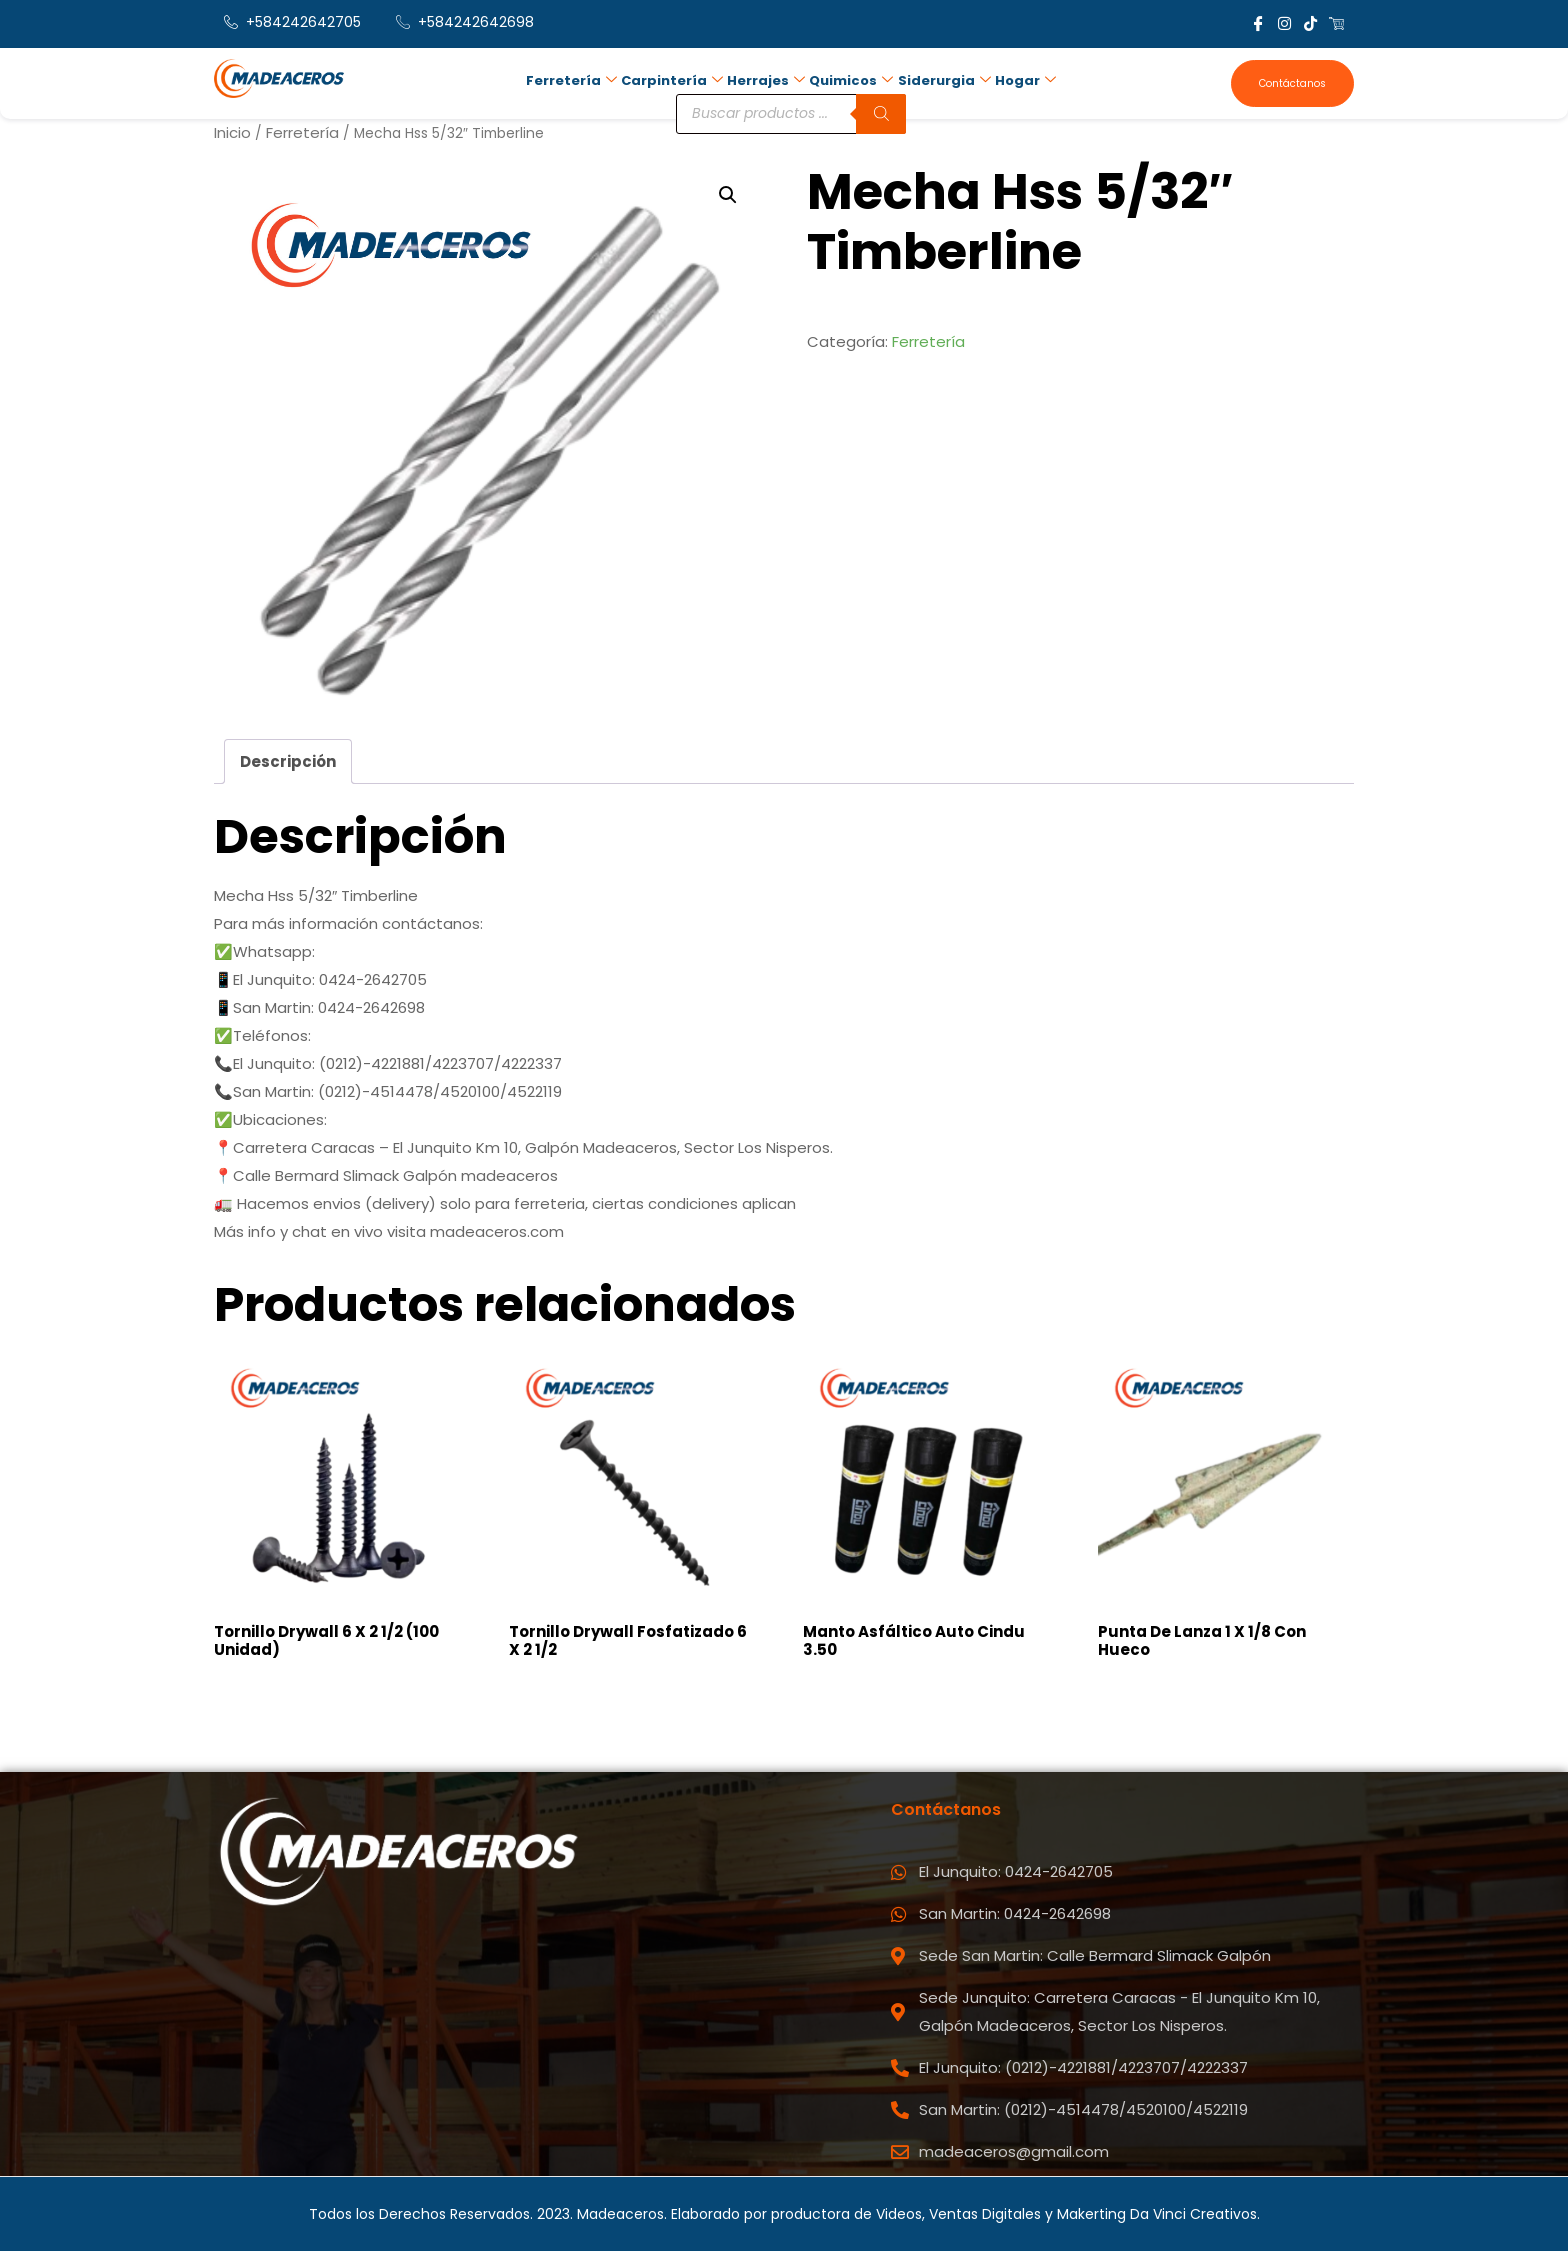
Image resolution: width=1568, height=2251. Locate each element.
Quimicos (851, 80)
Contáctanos (1292, 83)
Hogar (1024, 80)
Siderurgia (943, 80)
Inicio (232, 132)
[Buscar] (881, 113)
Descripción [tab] (288, 761)
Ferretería (571, 80)
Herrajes (766, 80)
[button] (728, 195)
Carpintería (672, 80)
